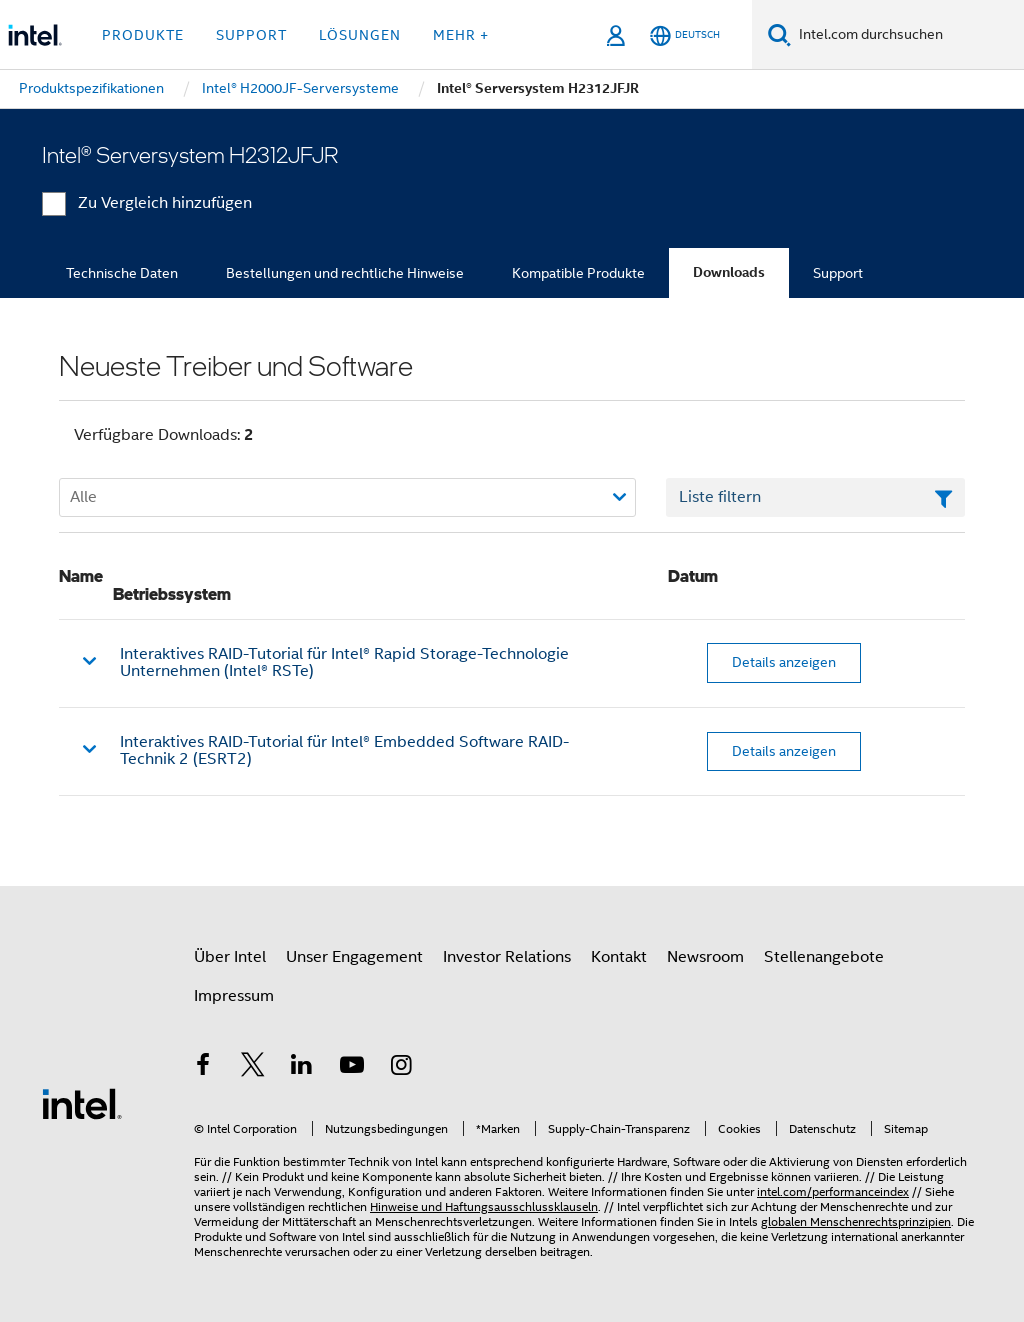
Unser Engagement (354, 957)
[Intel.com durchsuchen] (907, 35)
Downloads (729, 272)
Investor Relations (507, 957)
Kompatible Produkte (578, 273)
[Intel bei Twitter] (253, 1068)
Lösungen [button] (360, 35)
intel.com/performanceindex (833, 1191)
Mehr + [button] (461, 35)
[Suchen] (779, 34)
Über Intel (230, 957)
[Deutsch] (685, 35)
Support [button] (251, 35)
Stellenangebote (824, 957)
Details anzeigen (784, 662)
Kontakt (619, 957)
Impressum (234, 996)
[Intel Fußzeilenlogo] (82, 1103)
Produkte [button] (143, 35)
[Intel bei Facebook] (203, 1068)
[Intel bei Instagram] (401, 1068)
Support (838, 273)
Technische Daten (122, 273)
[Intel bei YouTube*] (352, 1068)
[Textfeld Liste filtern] (815, 498)
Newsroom (705, 957)
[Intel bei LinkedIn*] (302, 1068)
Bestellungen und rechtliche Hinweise (345, 273)
